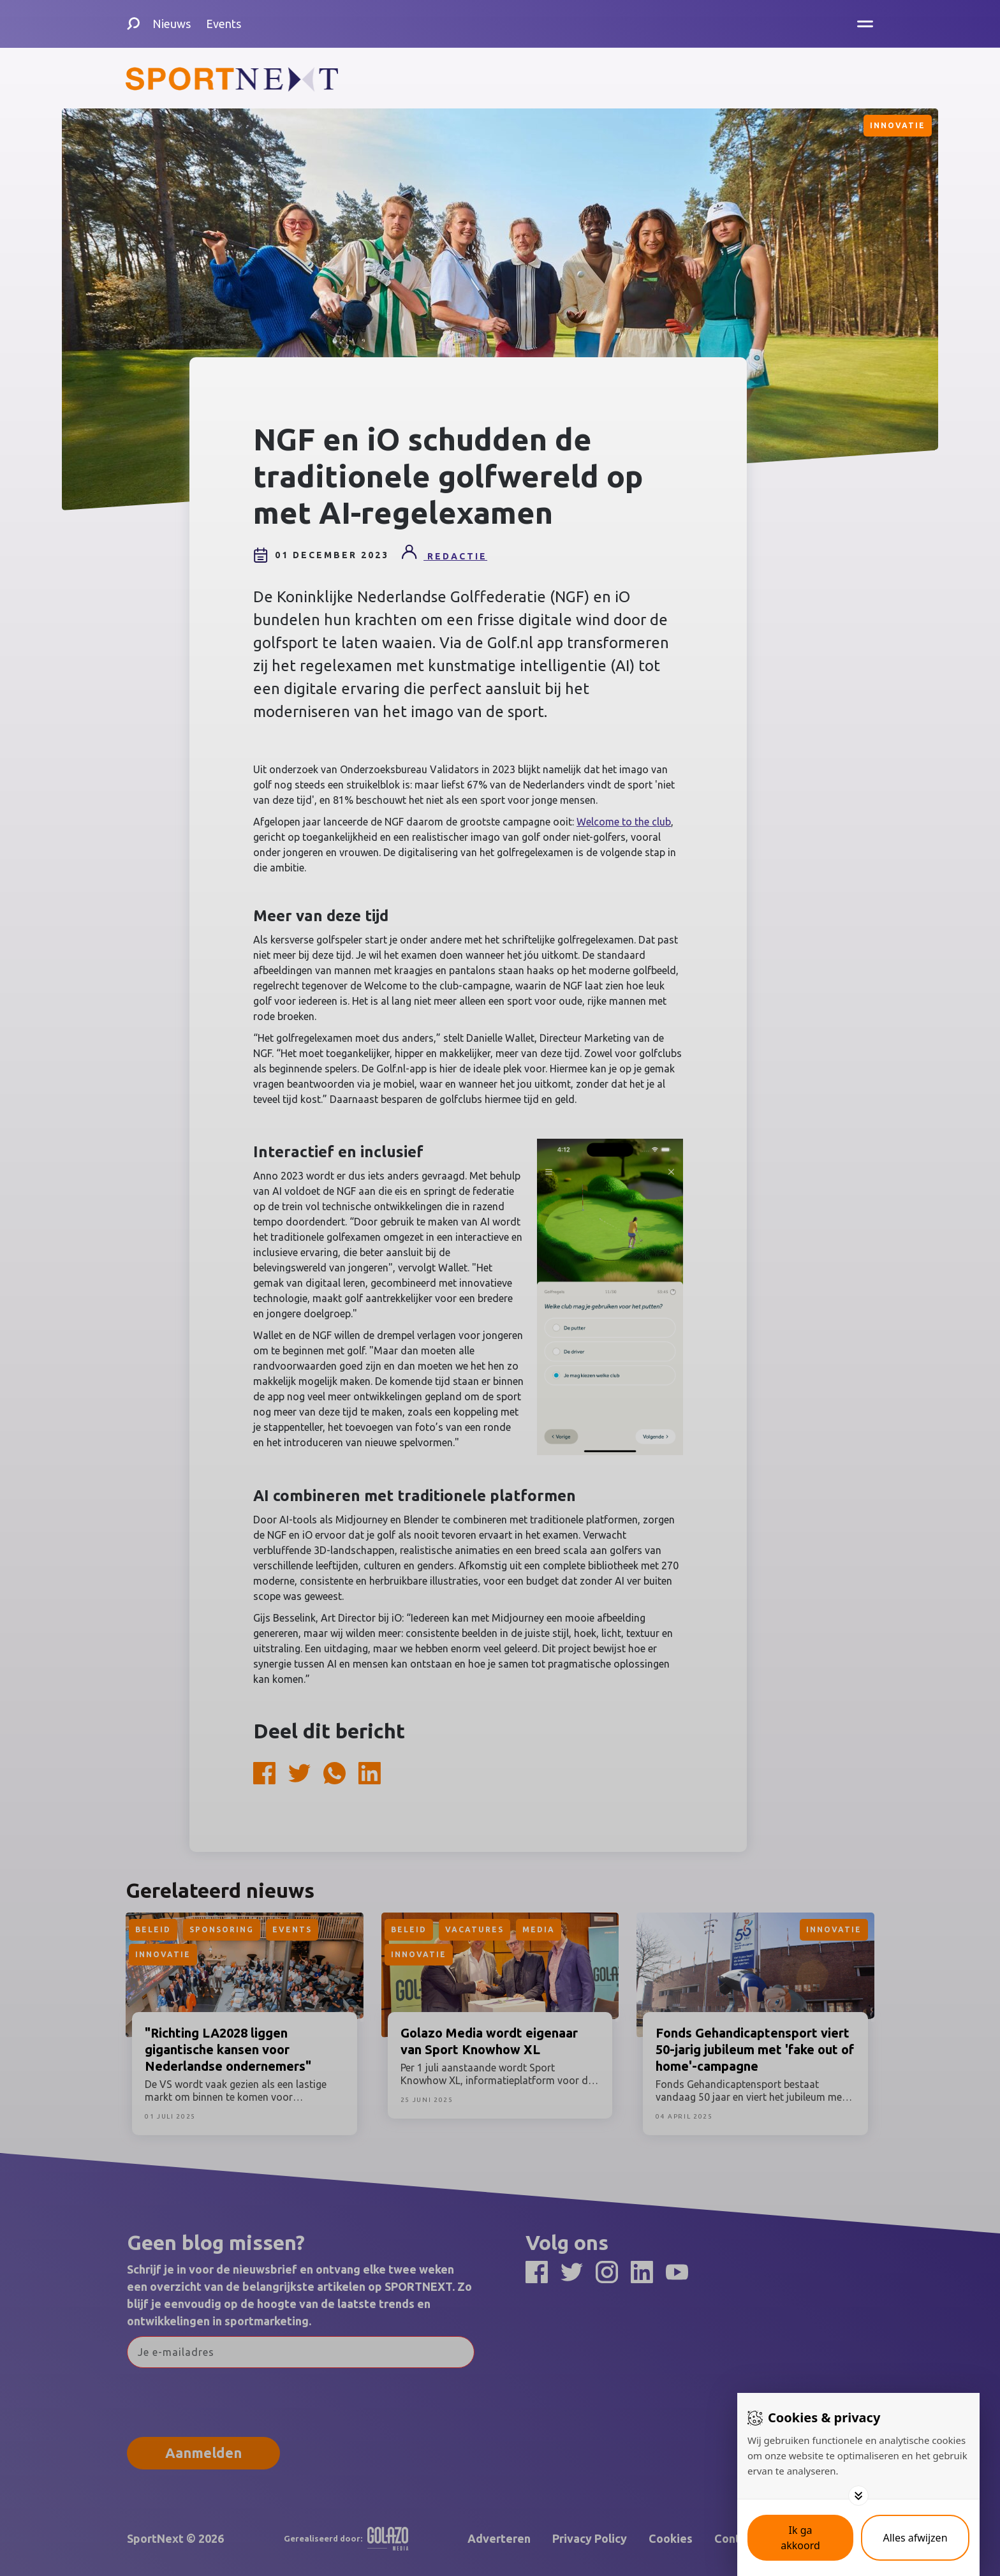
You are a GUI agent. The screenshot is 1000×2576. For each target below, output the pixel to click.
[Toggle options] (858, 2495)
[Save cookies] (800, 2538)
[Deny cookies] (915, 2538)
